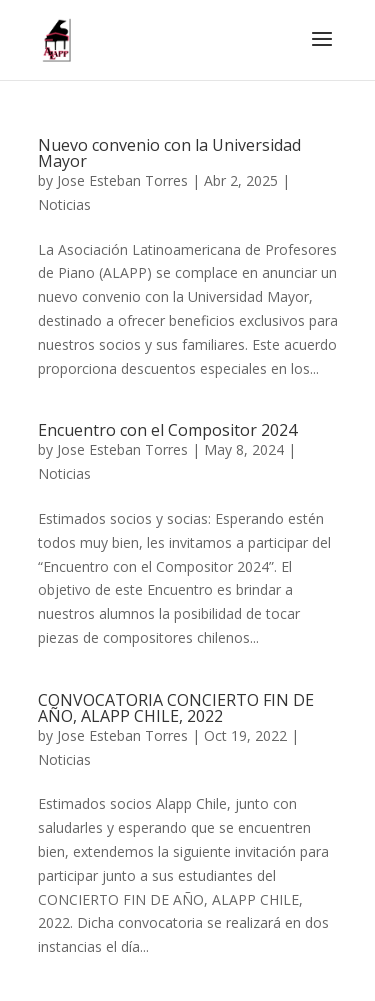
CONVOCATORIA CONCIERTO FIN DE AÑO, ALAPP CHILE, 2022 (176, 708)
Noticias (64, 204)
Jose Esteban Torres (122, 180)
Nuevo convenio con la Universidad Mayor (169, 153)
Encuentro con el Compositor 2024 (167, 430)
